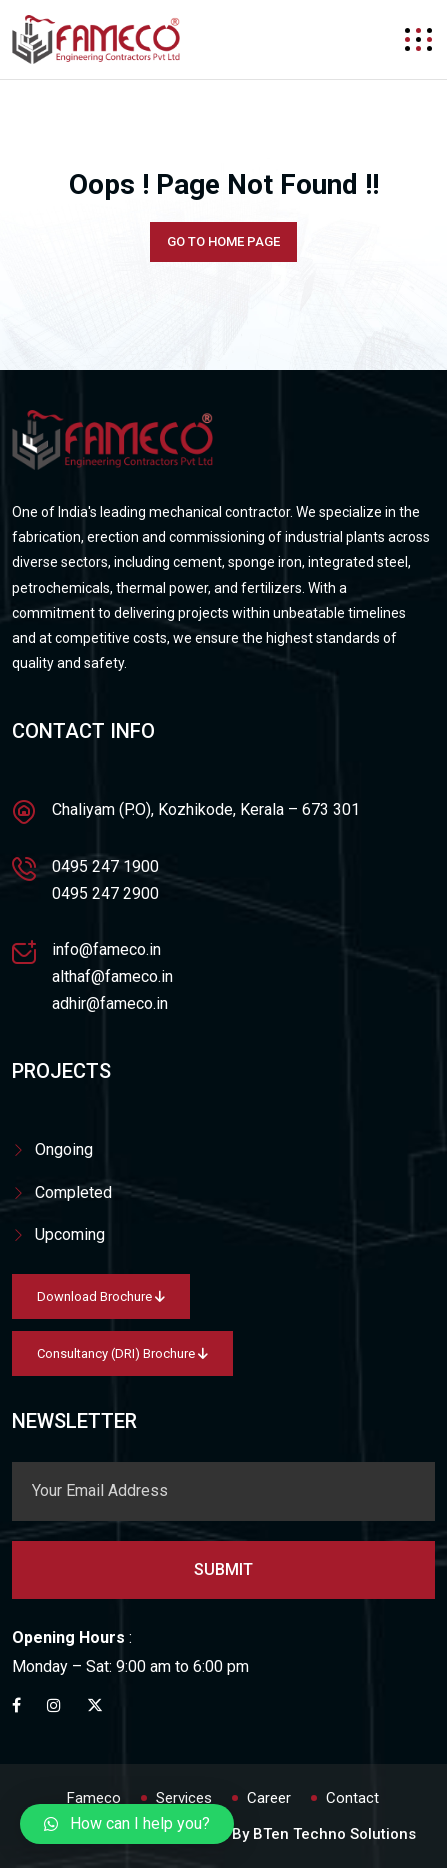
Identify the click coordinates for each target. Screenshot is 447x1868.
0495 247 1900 (105, 866)
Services (184, 1798)
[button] (127, 1824)
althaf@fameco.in (112, 976)
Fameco (94, 1798)
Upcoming (70, 1234)
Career (269, 1798)
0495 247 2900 (105, 893)
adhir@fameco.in (110, 1003)
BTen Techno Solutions (334, 1834)
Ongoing (64, 1149)
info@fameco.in (106, 949)
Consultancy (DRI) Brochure (122, 1353)
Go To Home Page (223, 241)
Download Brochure (101, 1296)
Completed (73, 1192)
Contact (352, 1798)
